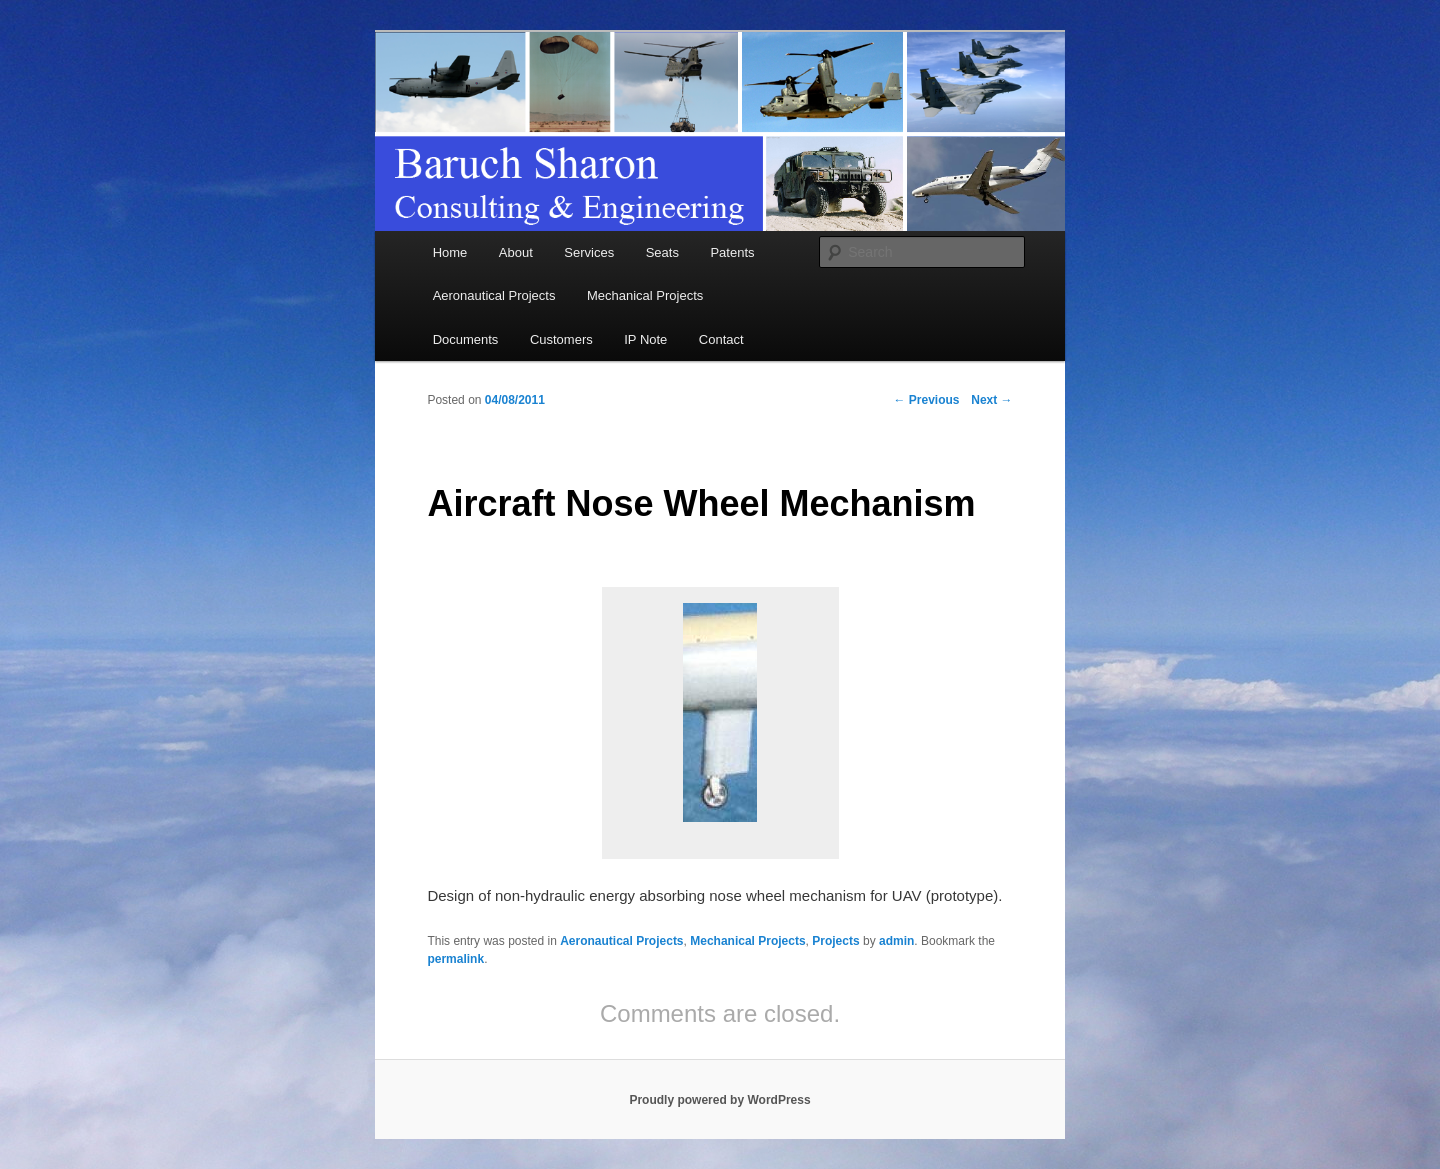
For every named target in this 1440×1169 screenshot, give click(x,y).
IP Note (645, 339)
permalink (455, 959)
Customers (561, 339)
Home (450, 252)
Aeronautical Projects (494, 295)
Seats (662, 252)
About (516, 252)
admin (896, 941)
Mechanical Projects (645, 295)
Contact (721, 339)
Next (991, 400)
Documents (466, 339)
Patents (732, 252)
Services (589, 252)
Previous (927, 400)
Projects (835, 941)
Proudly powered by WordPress (719, 1100)
